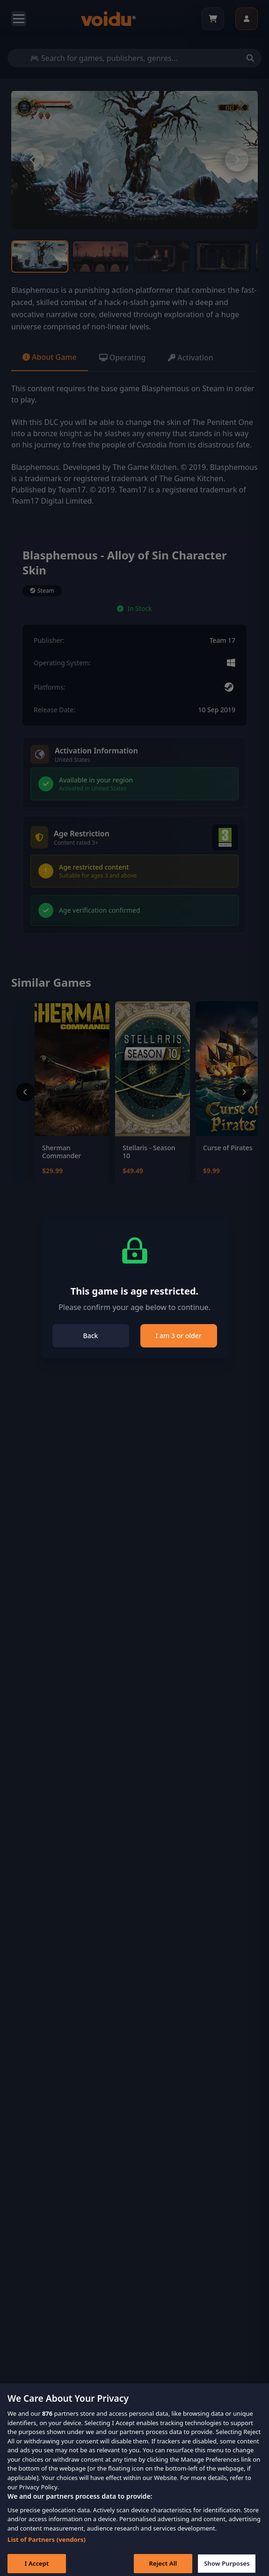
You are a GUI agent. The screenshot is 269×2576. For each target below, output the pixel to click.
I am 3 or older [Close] (178, 1335)
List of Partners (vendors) (46, 2549)
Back (90, 1335)
